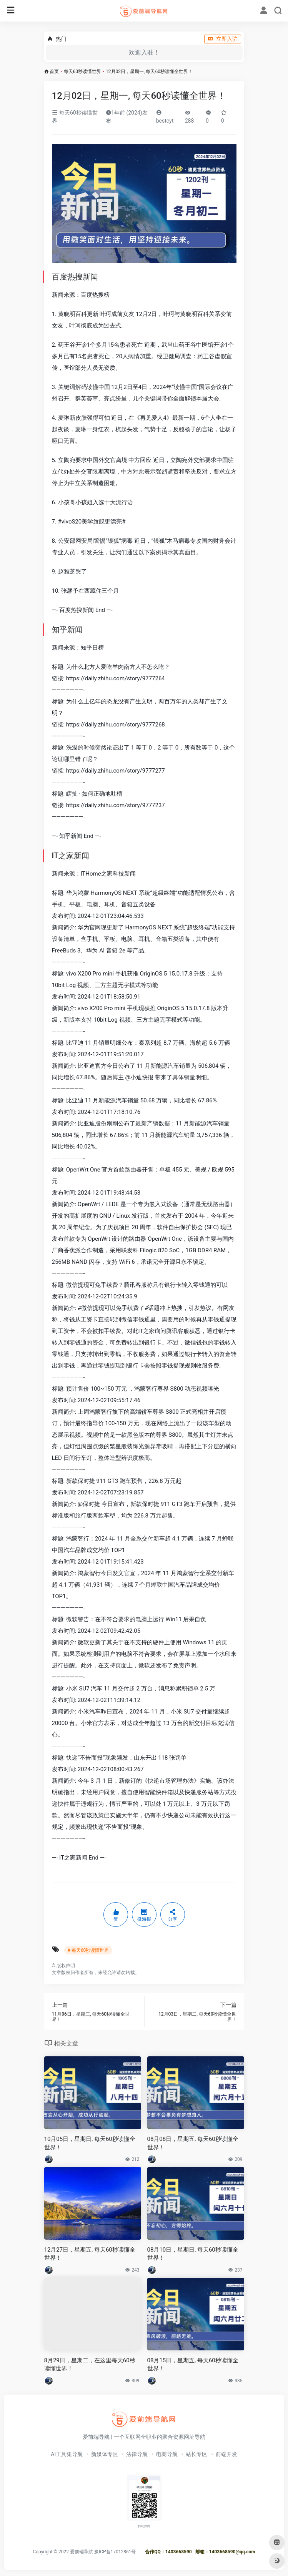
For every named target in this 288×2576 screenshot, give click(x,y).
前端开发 (226, 2454)
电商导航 (167, 2454)
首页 (54, 71)
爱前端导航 (81, 2551)
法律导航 (137, 2454)
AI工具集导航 (67, 2454)
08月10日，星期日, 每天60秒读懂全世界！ (192, 2253)
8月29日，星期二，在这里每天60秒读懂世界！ (89, 2364)
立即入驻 (223, 39)
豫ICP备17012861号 (115, 2551)
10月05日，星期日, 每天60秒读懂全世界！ (89, 2143)
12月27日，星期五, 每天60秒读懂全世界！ (89, 2253)
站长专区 (196, 2454)
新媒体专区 (104, 2454)
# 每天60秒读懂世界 (88, 1950)
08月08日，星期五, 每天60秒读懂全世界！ (192, 2143)
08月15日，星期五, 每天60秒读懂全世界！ (192, 2364)
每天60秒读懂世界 (83, 71)
